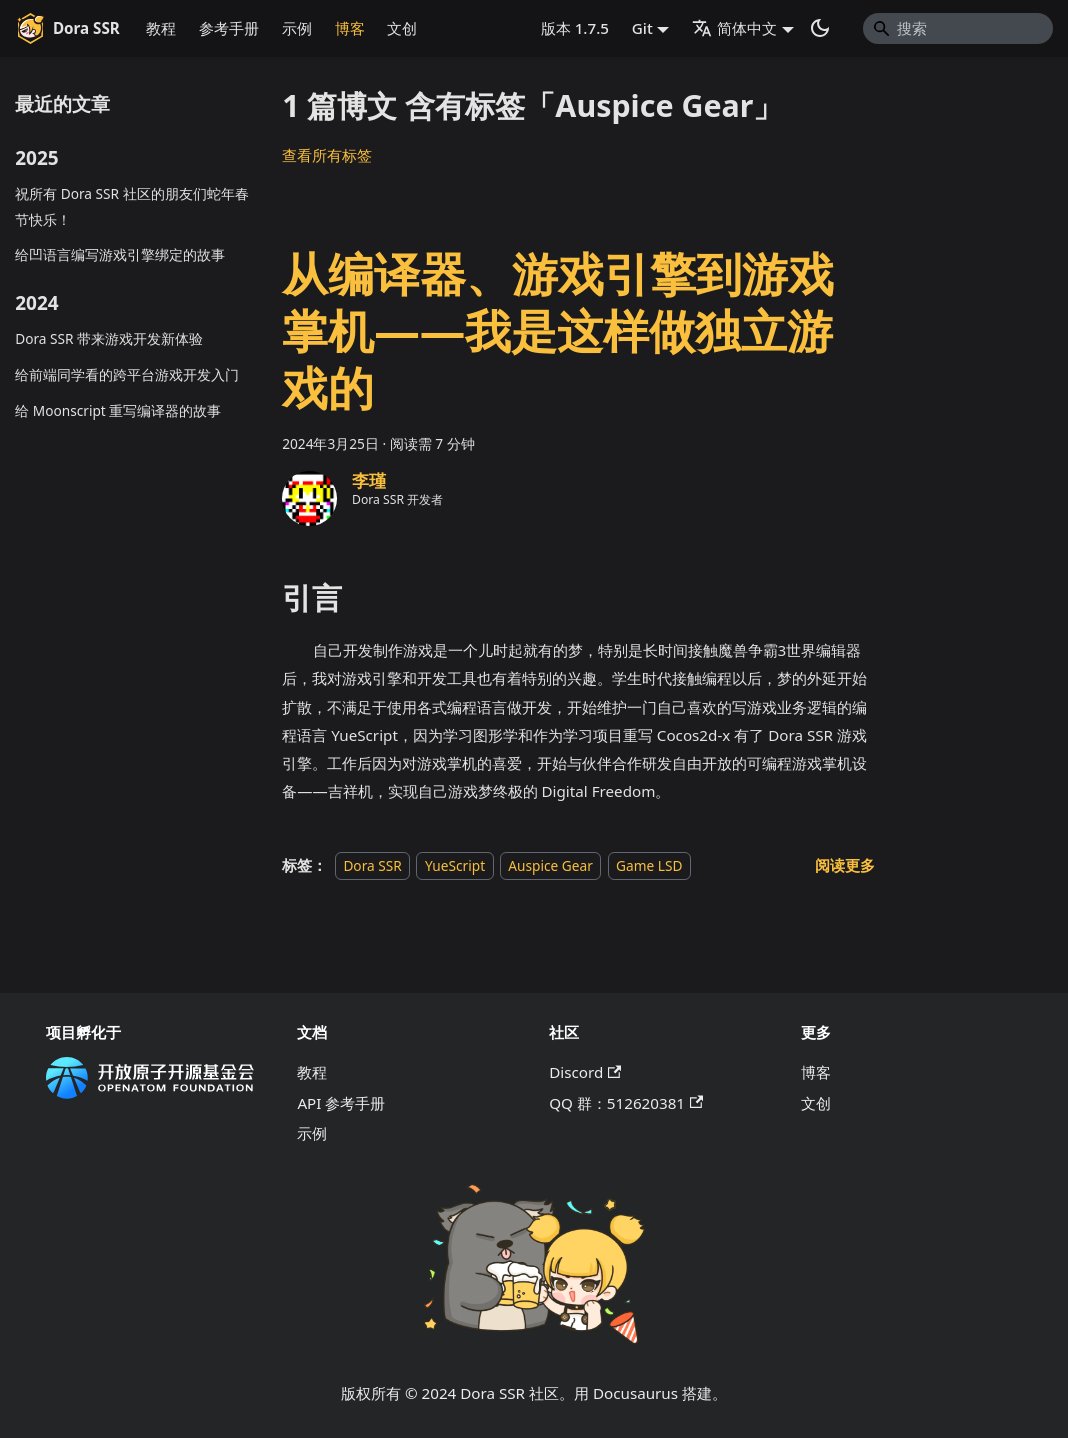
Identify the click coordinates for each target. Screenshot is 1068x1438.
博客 (350, 28)
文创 (402, 28)
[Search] (958, 28)
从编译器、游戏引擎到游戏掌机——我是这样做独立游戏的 (558, 330)
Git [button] (642, 28)
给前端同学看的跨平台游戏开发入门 (127, 374)
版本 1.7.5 (575, 28)
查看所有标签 (327, 155)
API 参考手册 (341, 1103)
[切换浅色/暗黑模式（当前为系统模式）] (820, 28)
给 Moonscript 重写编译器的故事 (118, 410)
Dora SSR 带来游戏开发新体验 (109, 338)
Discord (585, 1072)
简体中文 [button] (734, 28)
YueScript (455, 865)
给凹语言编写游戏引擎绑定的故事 (120, 254)
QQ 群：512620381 (626, 1103)
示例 (297, 28)
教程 (161, 28)
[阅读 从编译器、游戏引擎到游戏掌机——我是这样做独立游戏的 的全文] (845, 865)
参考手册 (229, 28)
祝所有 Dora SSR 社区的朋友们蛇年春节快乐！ (131, 206)
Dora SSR (372, 865)
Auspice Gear (550, 865)
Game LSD (649, 865)
